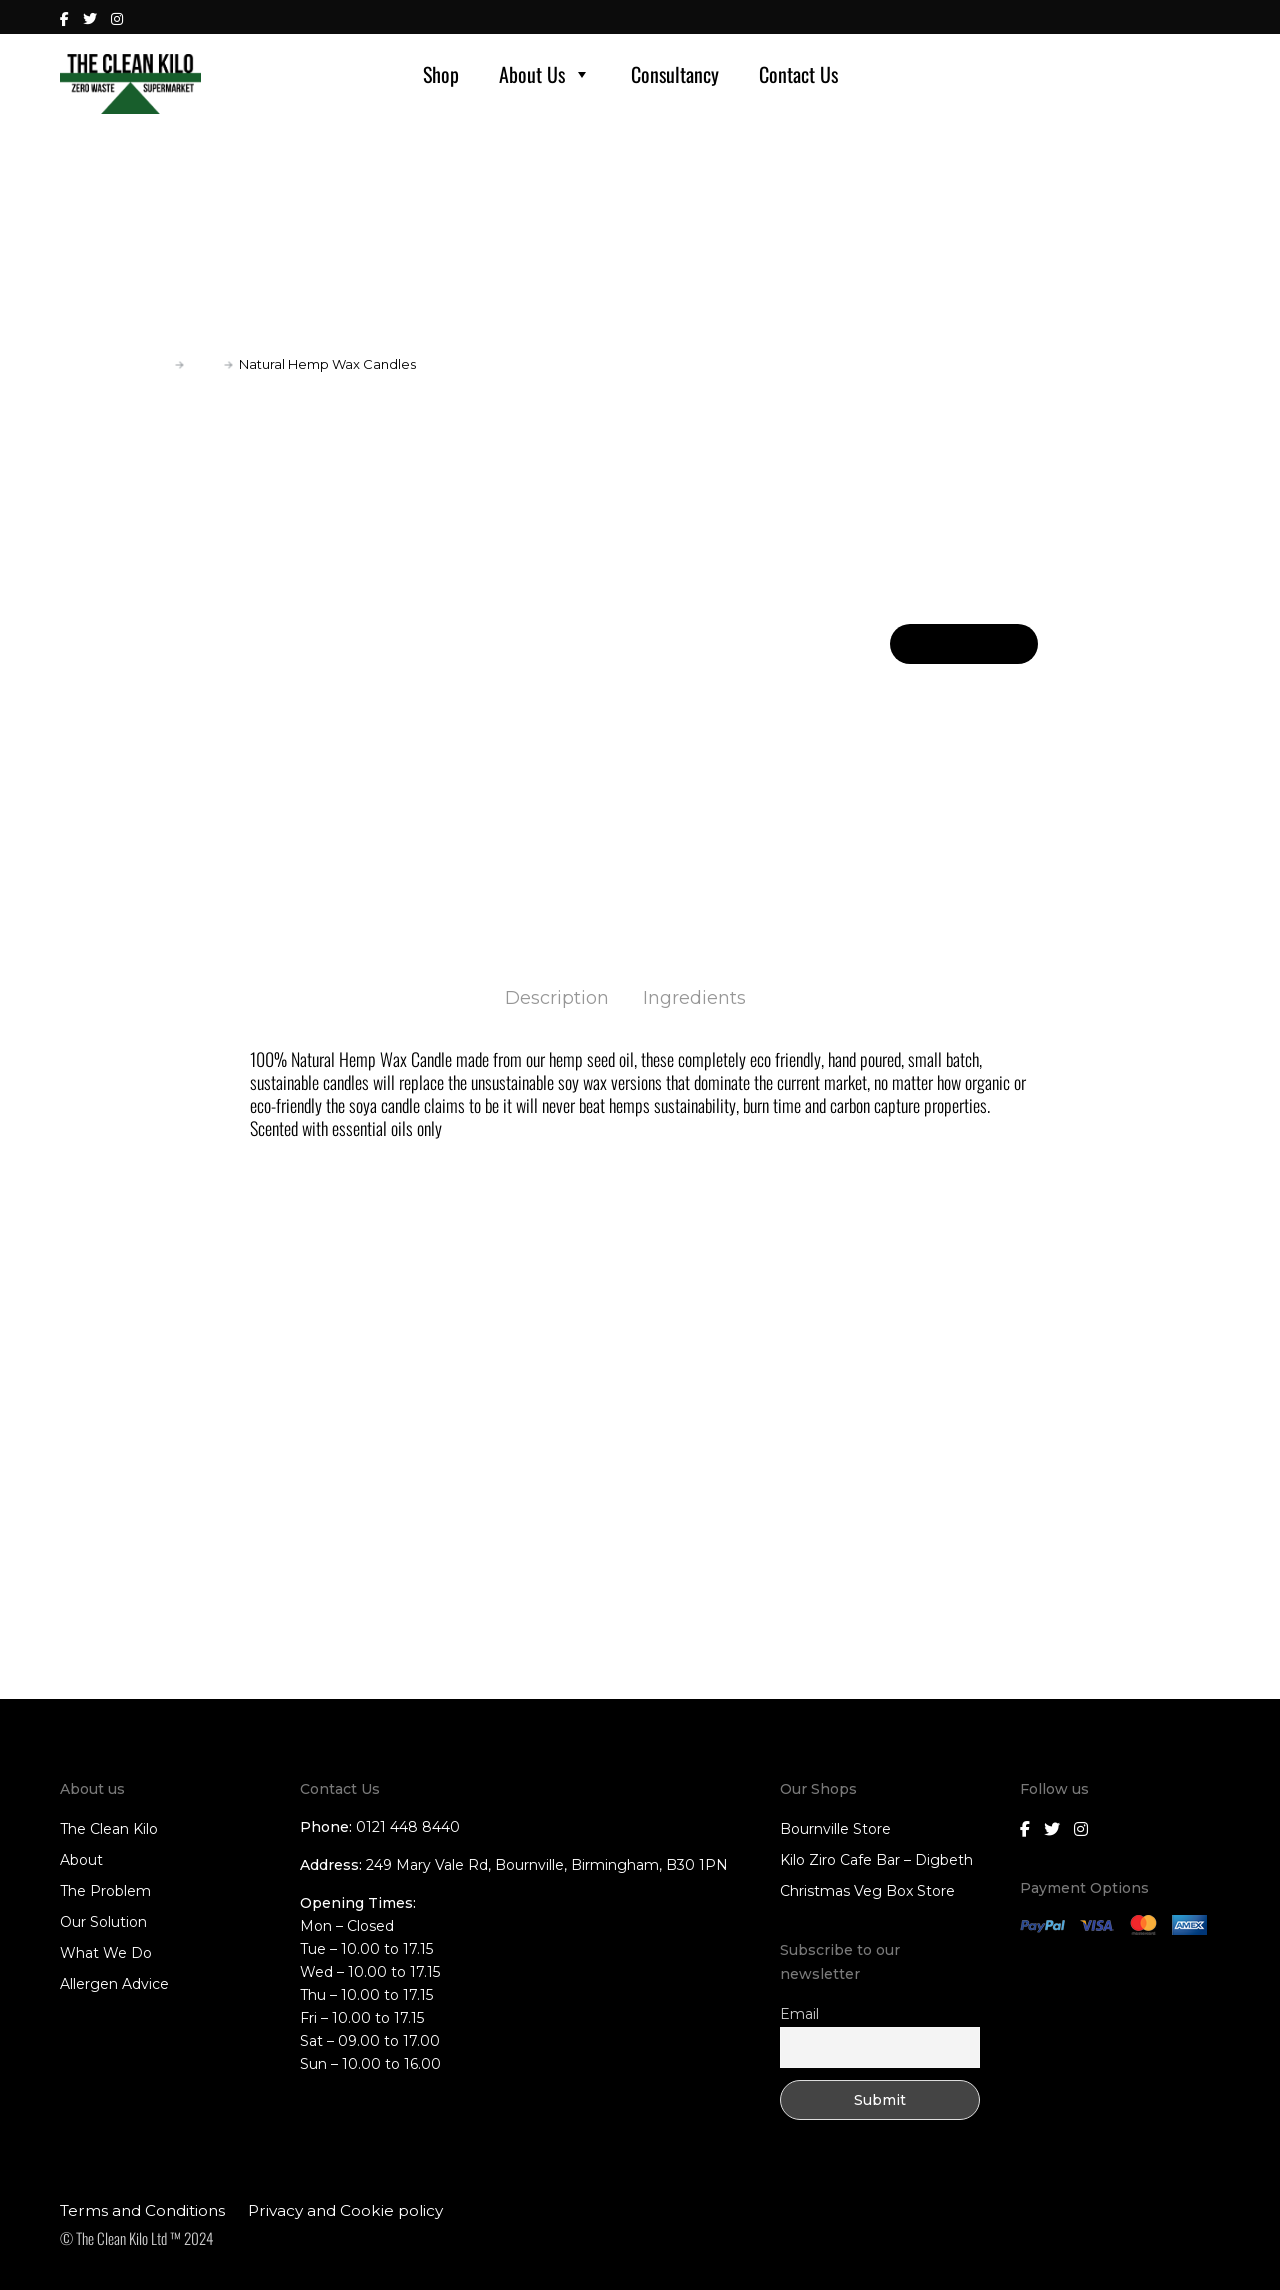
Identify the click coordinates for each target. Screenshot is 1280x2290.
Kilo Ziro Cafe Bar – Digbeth (876, 1860)
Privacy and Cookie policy (345, 2210)
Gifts (204, 364)
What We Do (106, 1953)
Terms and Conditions (142, 2210)
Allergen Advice (114, 1984)
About (81, 1860)
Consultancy (675, 74)
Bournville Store (835, 1829)
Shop (441, 74)
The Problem (105, 1891)
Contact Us (798, 74)
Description (557, 998)
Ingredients (694, 998)
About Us (545, 74)
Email (799, 2014)
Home (148, 364)
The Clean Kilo (109, 1829)
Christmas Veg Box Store (867, 1891)
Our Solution (103, 1922)
